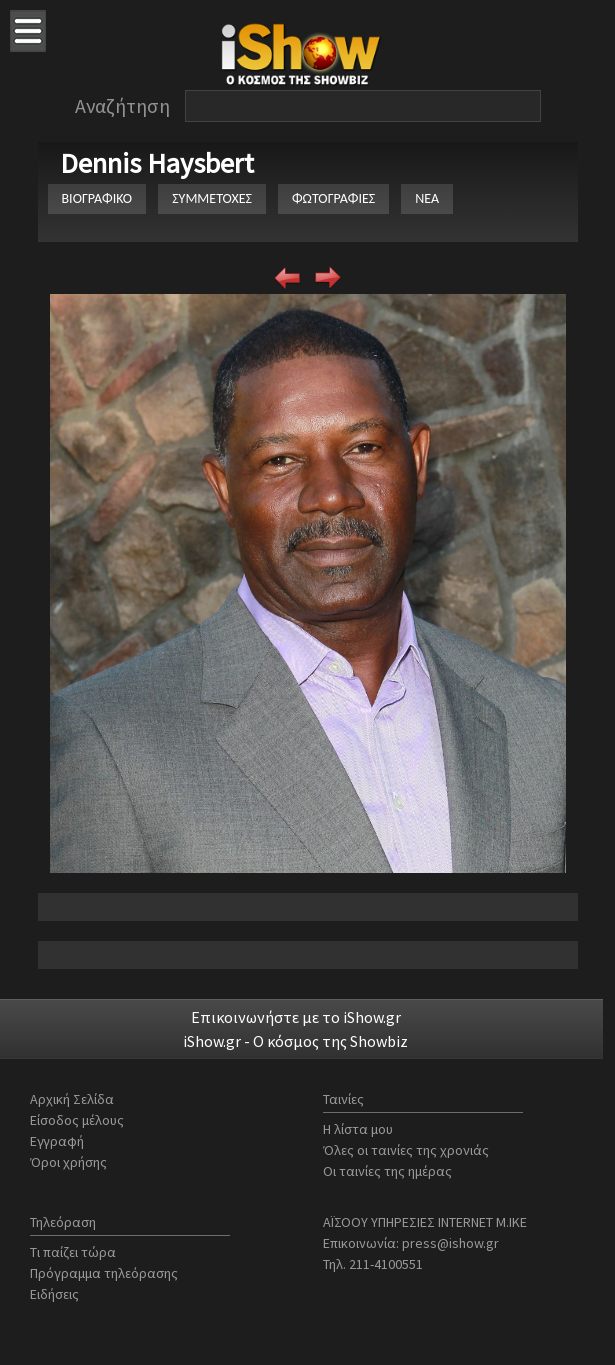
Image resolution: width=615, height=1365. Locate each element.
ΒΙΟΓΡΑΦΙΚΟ (97, 198)
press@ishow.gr (450, 1243)
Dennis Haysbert (157, 163)
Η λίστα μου (358, 1129)
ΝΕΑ (427, 198)
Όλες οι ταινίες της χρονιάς (406, 1150)
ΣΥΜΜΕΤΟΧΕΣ (212, 198)
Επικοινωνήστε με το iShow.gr (296, 1017)
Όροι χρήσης (68, 1162)
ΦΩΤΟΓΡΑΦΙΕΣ (333, 198)
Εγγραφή (57, 1141)
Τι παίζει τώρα (73, 1252)
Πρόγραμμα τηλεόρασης (104, 1273)
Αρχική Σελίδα (72, 1099)
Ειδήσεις (54, 1294)
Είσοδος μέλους (77, 1120)
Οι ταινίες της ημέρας (387, 1171)
